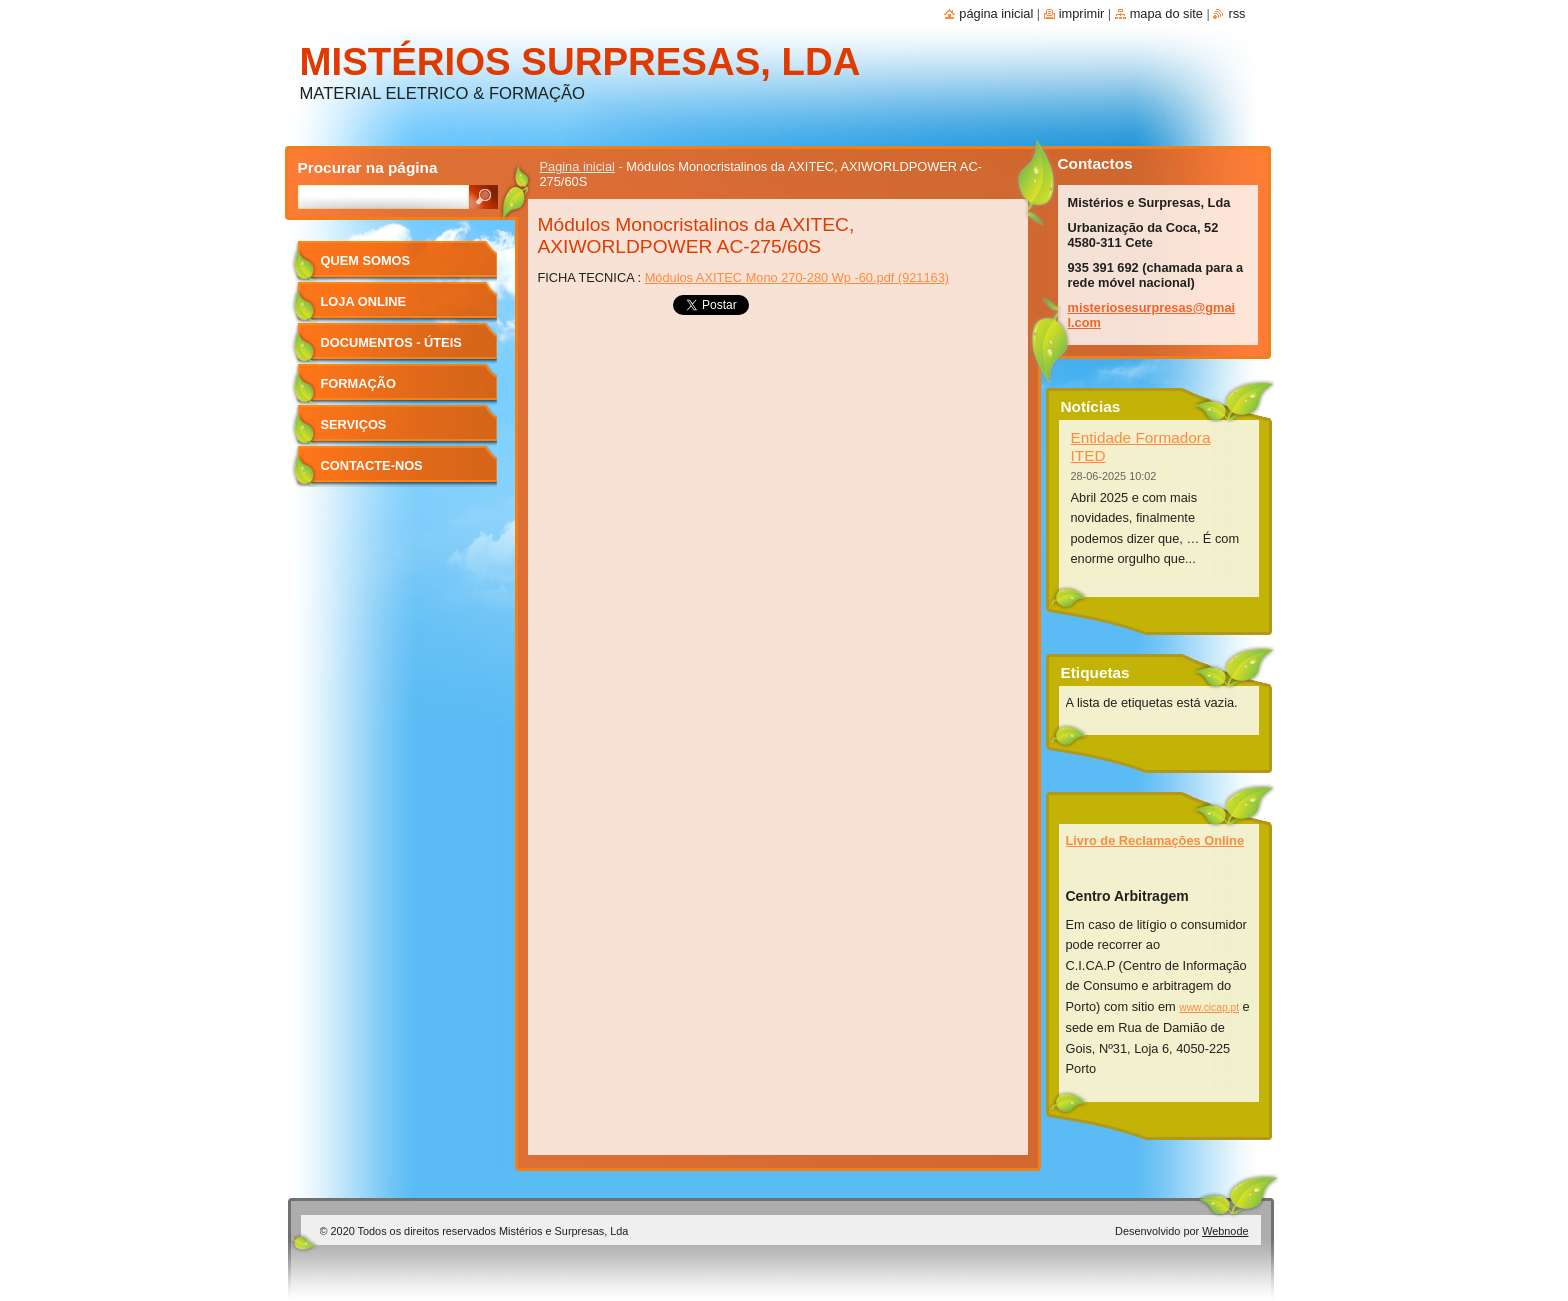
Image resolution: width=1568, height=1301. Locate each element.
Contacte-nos (372, 465)
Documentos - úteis (391, 342)
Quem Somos (366, 260)
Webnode (1225, 1231)
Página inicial (996, 13)
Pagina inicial (577, 166)
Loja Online (364, 301)
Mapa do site (1166, 13)
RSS (1236, 13)
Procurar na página (368, 167)
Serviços (354, 424)
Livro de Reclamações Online (1155, 840)
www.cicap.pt (1209, 1007)
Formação (358, 383)
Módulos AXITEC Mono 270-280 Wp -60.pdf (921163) (797, 277)
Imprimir (1082, 13)
